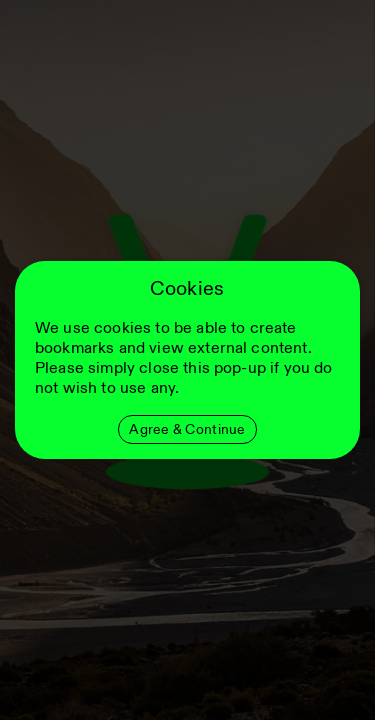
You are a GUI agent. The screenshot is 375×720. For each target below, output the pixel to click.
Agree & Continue (187, 429)
